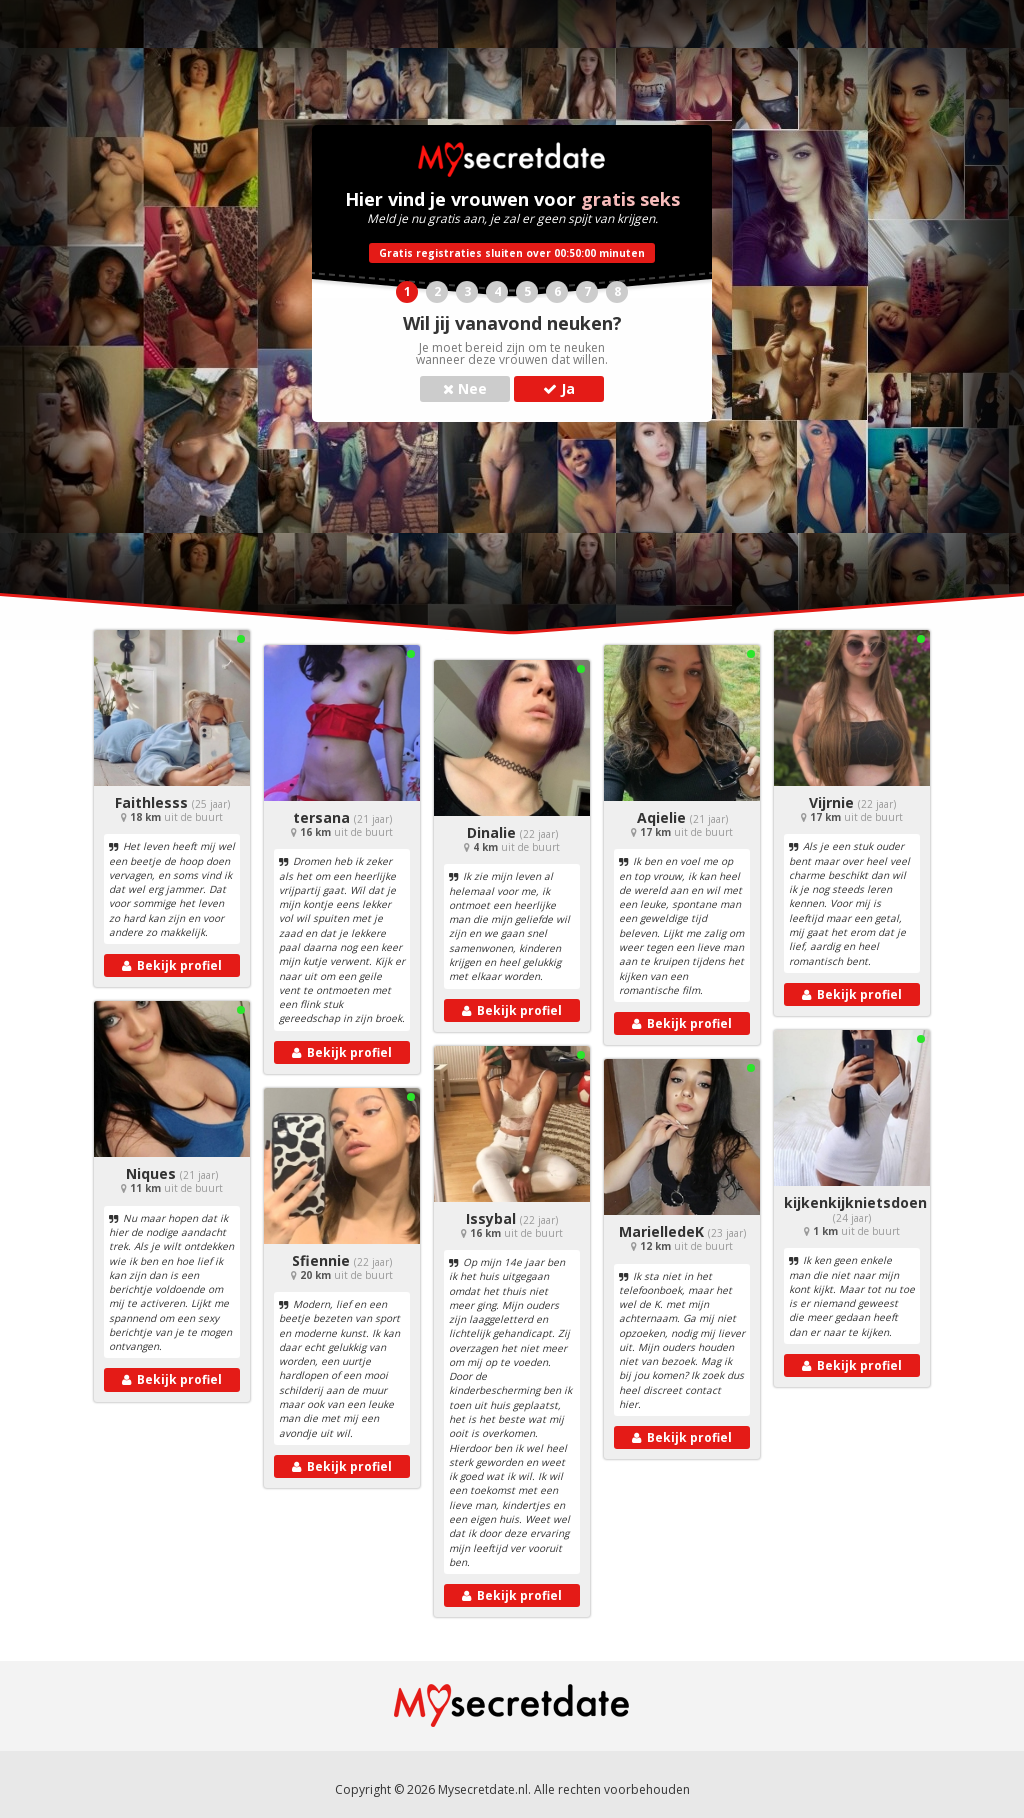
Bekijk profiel (172, 965)
